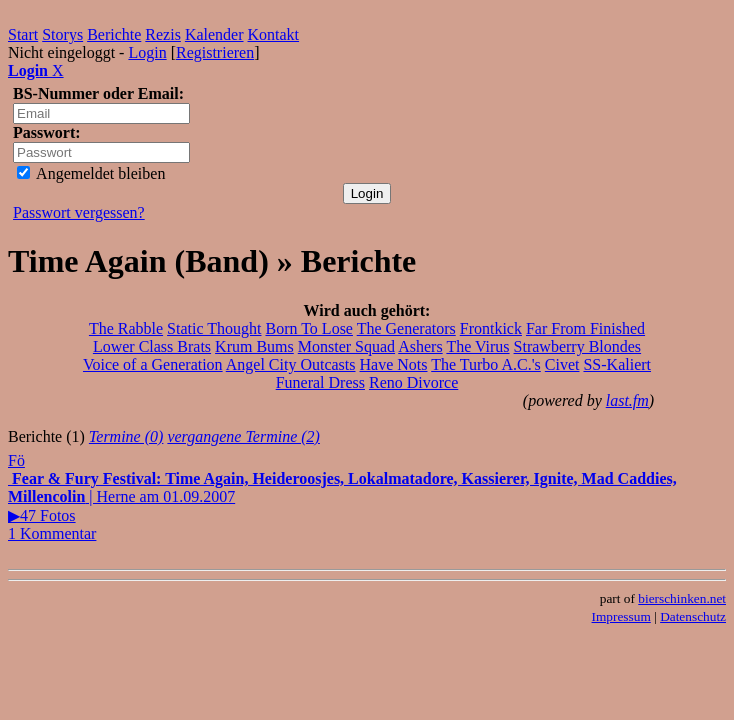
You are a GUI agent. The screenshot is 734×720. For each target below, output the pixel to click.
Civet (562, 364)
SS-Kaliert (617, 364)
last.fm (627, 400)
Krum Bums (254, 346)
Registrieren (215, 52)
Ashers (420, 346)
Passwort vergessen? (79, 212)
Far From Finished (585, 328)
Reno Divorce (413, 382)
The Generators (406, 328)
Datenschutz (693, 616)
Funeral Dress (320, 382)
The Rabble (126, 328)
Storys (62, 34)
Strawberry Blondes (578, 346)
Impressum (621, 616)
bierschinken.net (682, 598)
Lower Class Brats (152, 346)
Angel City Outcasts (291, 364)
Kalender (214, 34)
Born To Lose (308, 328)
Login (147, 52)
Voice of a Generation (153, 364)
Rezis (163, 34)
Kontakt (274, 34)
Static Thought (214, 328)
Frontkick (491, 328)
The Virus (477, 346)
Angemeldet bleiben (91, 173)
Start (23, 34)
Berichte (114, 34)
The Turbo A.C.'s (486, 364)
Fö (16, 460)
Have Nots (394, 364)
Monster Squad (346, 346)
